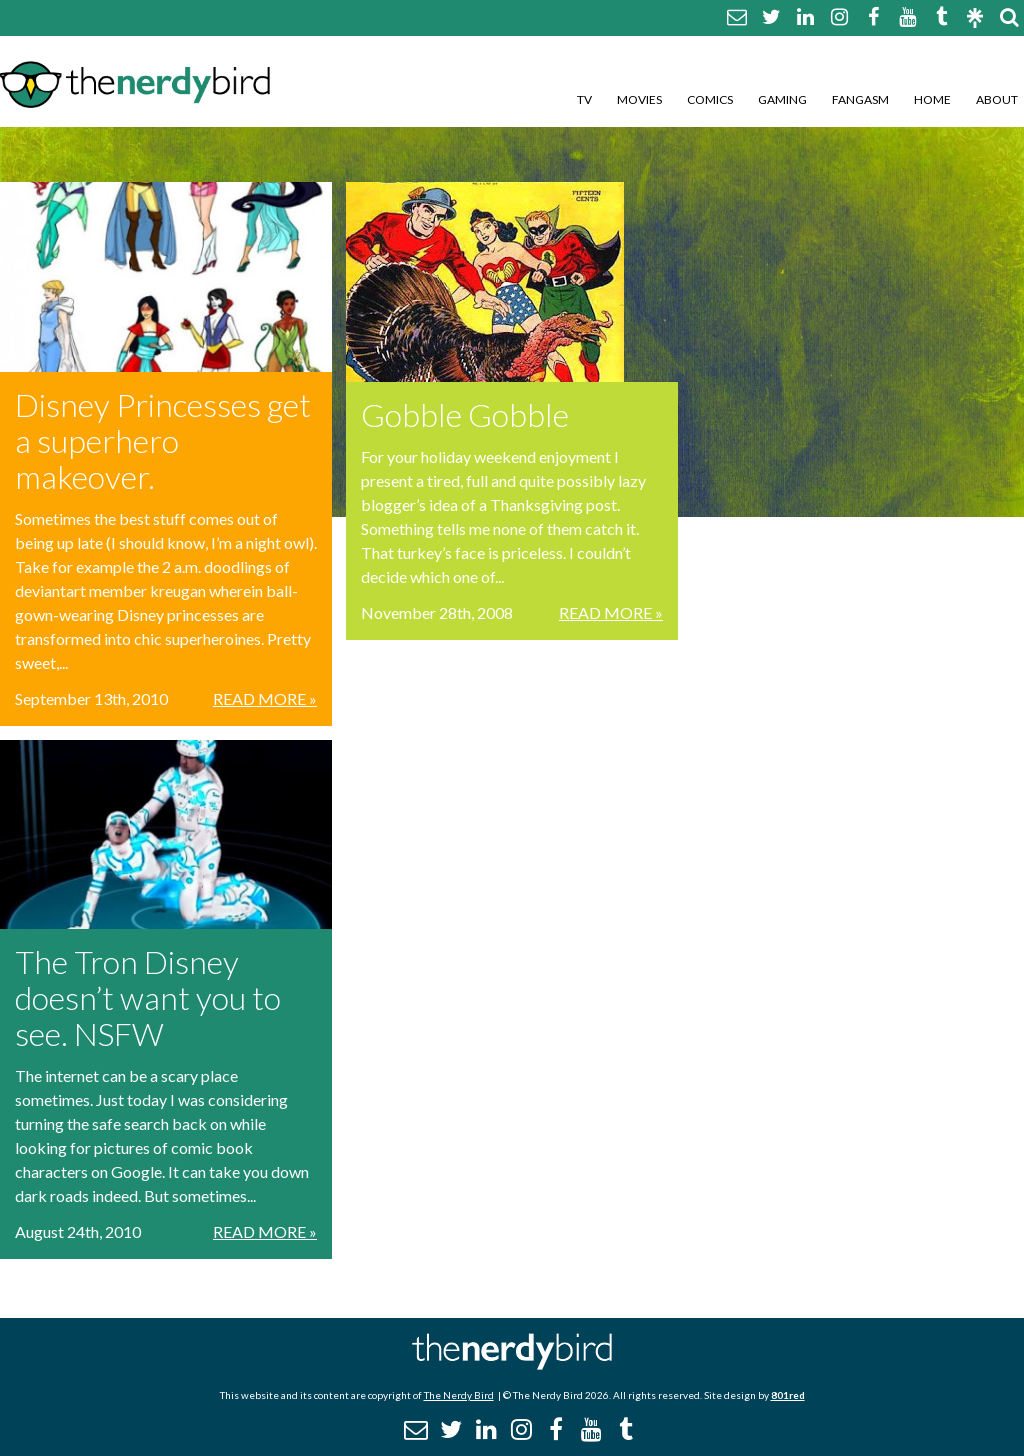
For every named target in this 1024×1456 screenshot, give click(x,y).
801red (788, 1395)
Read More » (265, 698)
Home (932, 99)
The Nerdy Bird (459, 1395)
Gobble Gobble (465, 414)
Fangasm (860, 99)
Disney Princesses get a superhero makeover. (163, 440)
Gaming (782, 99)
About (997, 99)
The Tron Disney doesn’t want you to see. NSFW (148, 997)
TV (584, 99)
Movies (639, 99)
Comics (710, 99)
